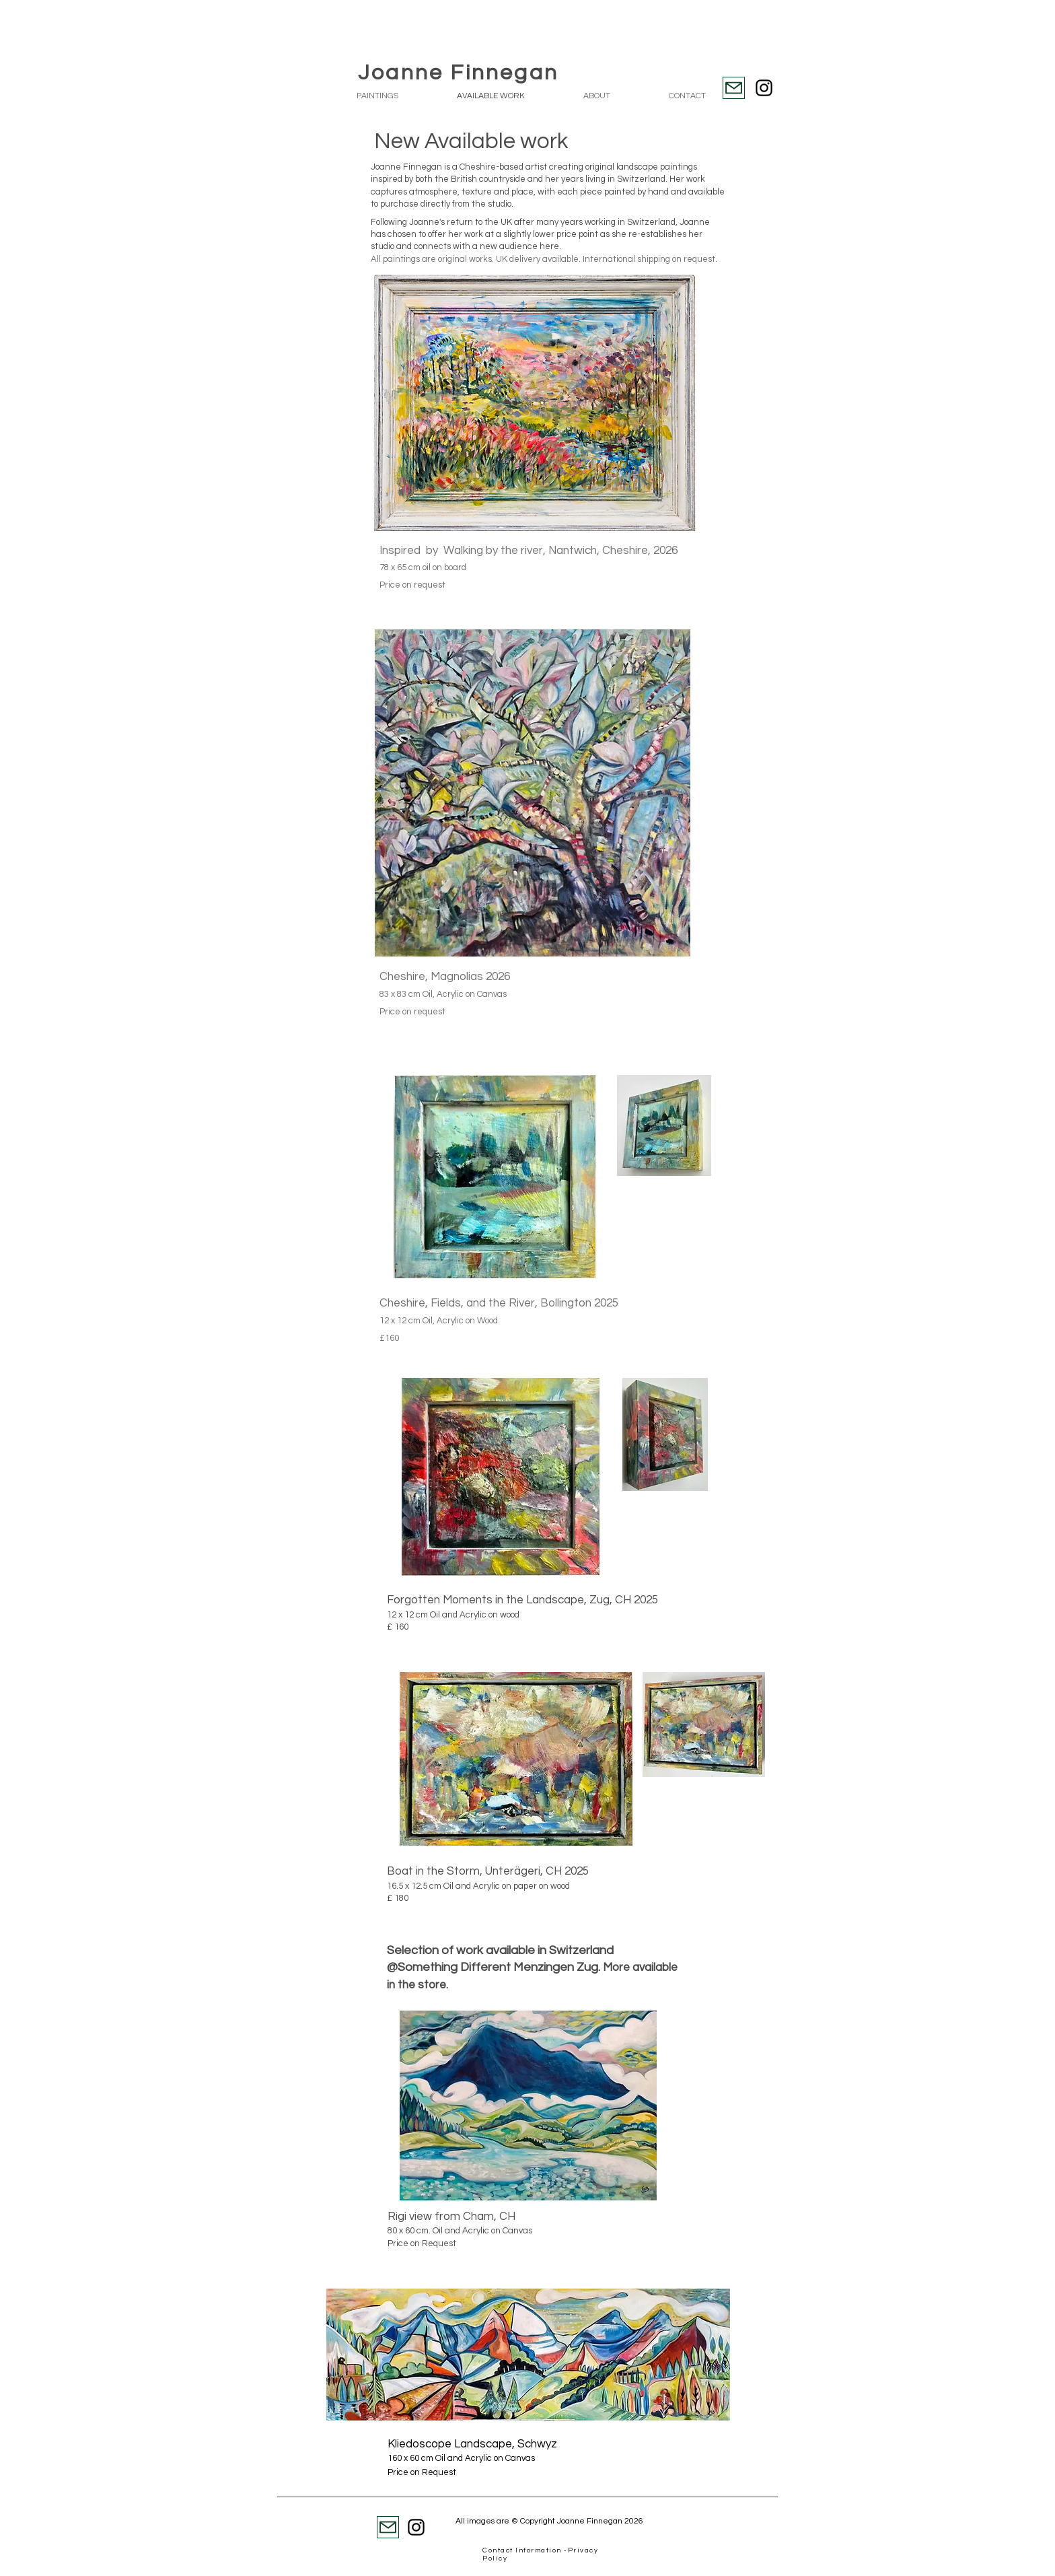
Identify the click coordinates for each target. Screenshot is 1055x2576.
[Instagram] (764, 88)
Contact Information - (525, 2550)
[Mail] (734, 88)
